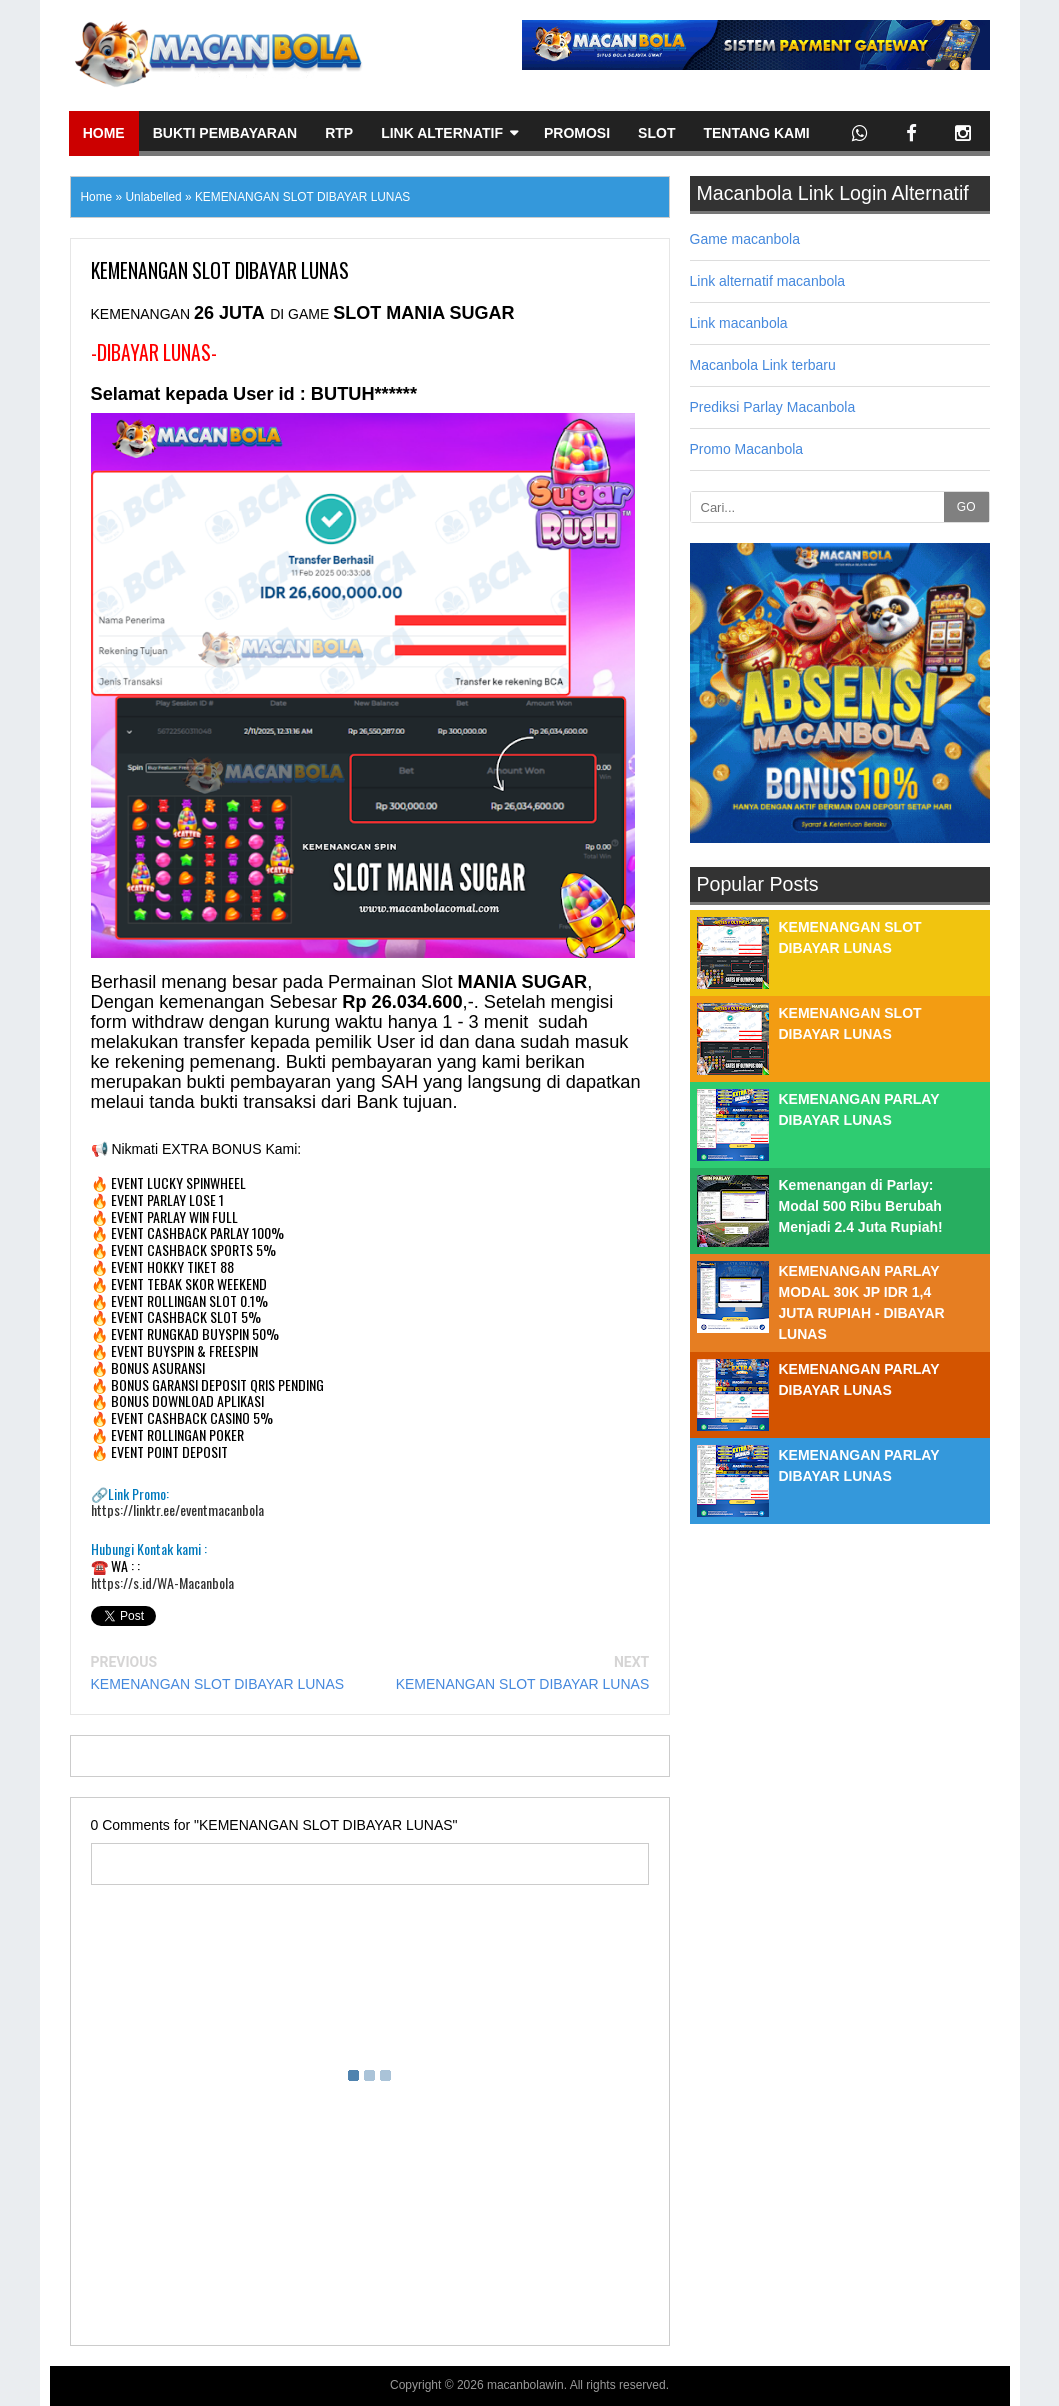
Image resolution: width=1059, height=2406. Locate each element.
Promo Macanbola (747, 449)
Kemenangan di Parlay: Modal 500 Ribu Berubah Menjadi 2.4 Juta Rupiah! (861, 1206)
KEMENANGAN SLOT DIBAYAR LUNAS (218, 1684)
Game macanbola (745, 239)
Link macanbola (739, 323)
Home (104, 133)
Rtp (339, 133)
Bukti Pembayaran (225, 133)
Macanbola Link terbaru (763, 365)
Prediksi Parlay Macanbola (773, 407)
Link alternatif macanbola (768, 281)
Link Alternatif (442, 133)
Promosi (577, 133)
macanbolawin (525, 2385)
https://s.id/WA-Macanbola (162, 1583)
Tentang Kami (756, 133)
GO (966, 507)
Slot (656, 133)
